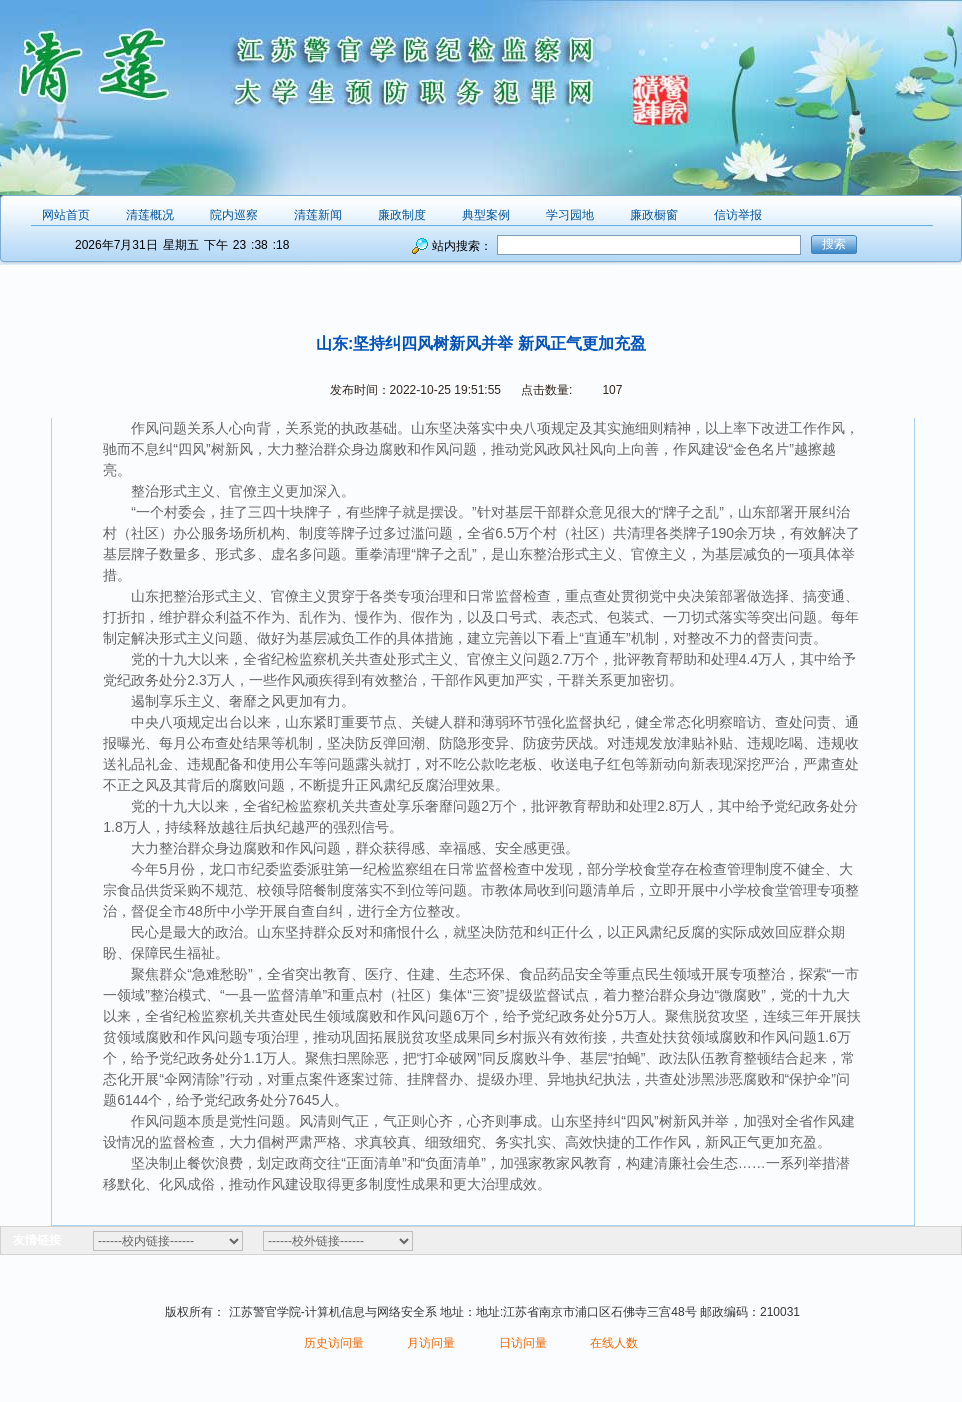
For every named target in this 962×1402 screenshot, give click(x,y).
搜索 (834, 244)
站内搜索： (462, 246)
